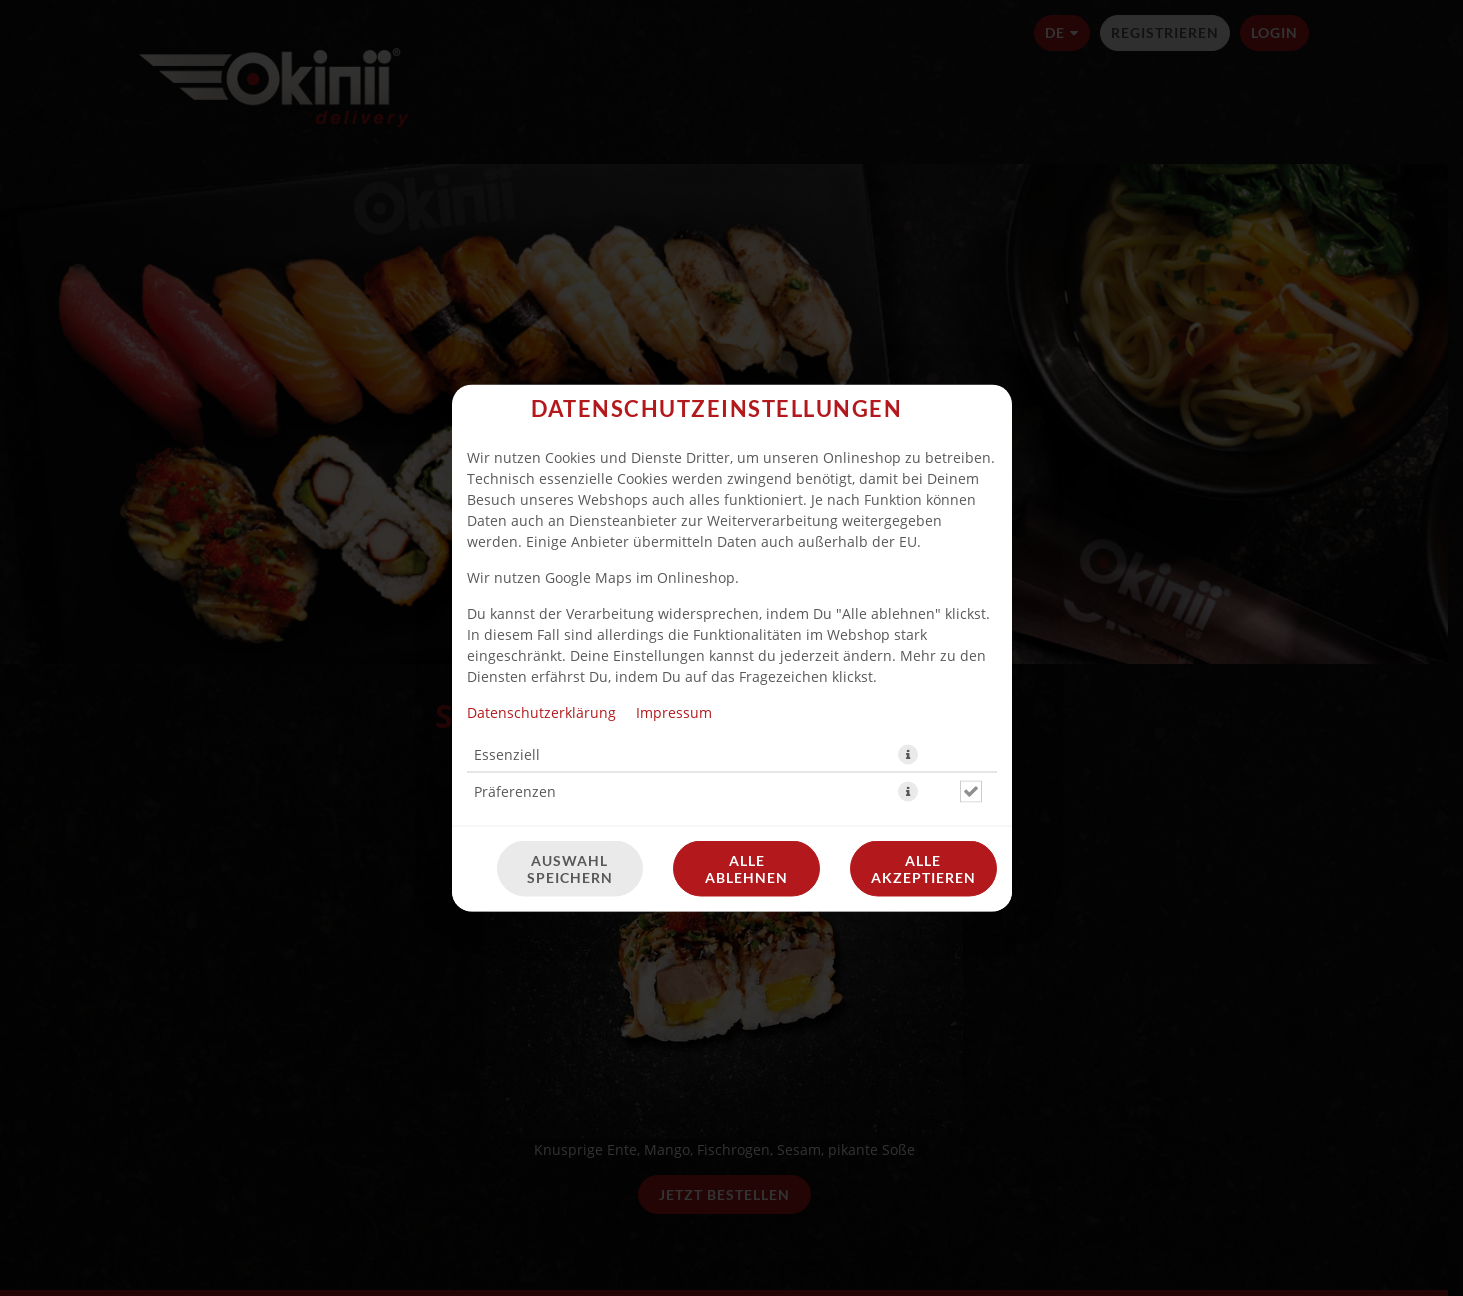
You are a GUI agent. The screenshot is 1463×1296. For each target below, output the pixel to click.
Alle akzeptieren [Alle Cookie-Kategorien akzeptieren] (923, 618)
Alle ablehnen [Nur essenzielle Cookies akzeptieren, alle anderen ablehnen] (746, 618)
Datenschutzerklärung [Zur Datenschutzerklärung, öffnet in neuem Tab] (541, 461)
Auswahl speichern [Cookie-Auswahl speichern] (570, 618)
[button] (908, 504)
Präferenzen (515, 540)
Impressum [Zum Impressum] (674, 461)
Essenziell (507, 503)
